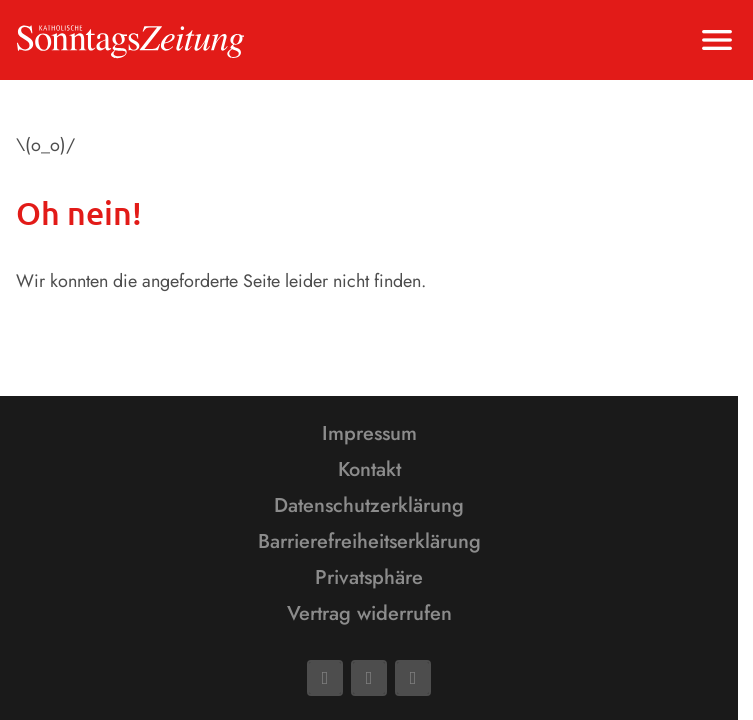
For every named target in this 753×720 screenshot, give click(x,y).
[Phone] (413, 678)
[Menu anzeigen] (717, 40)
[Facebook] (325, 678)
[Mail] (369, 678)
